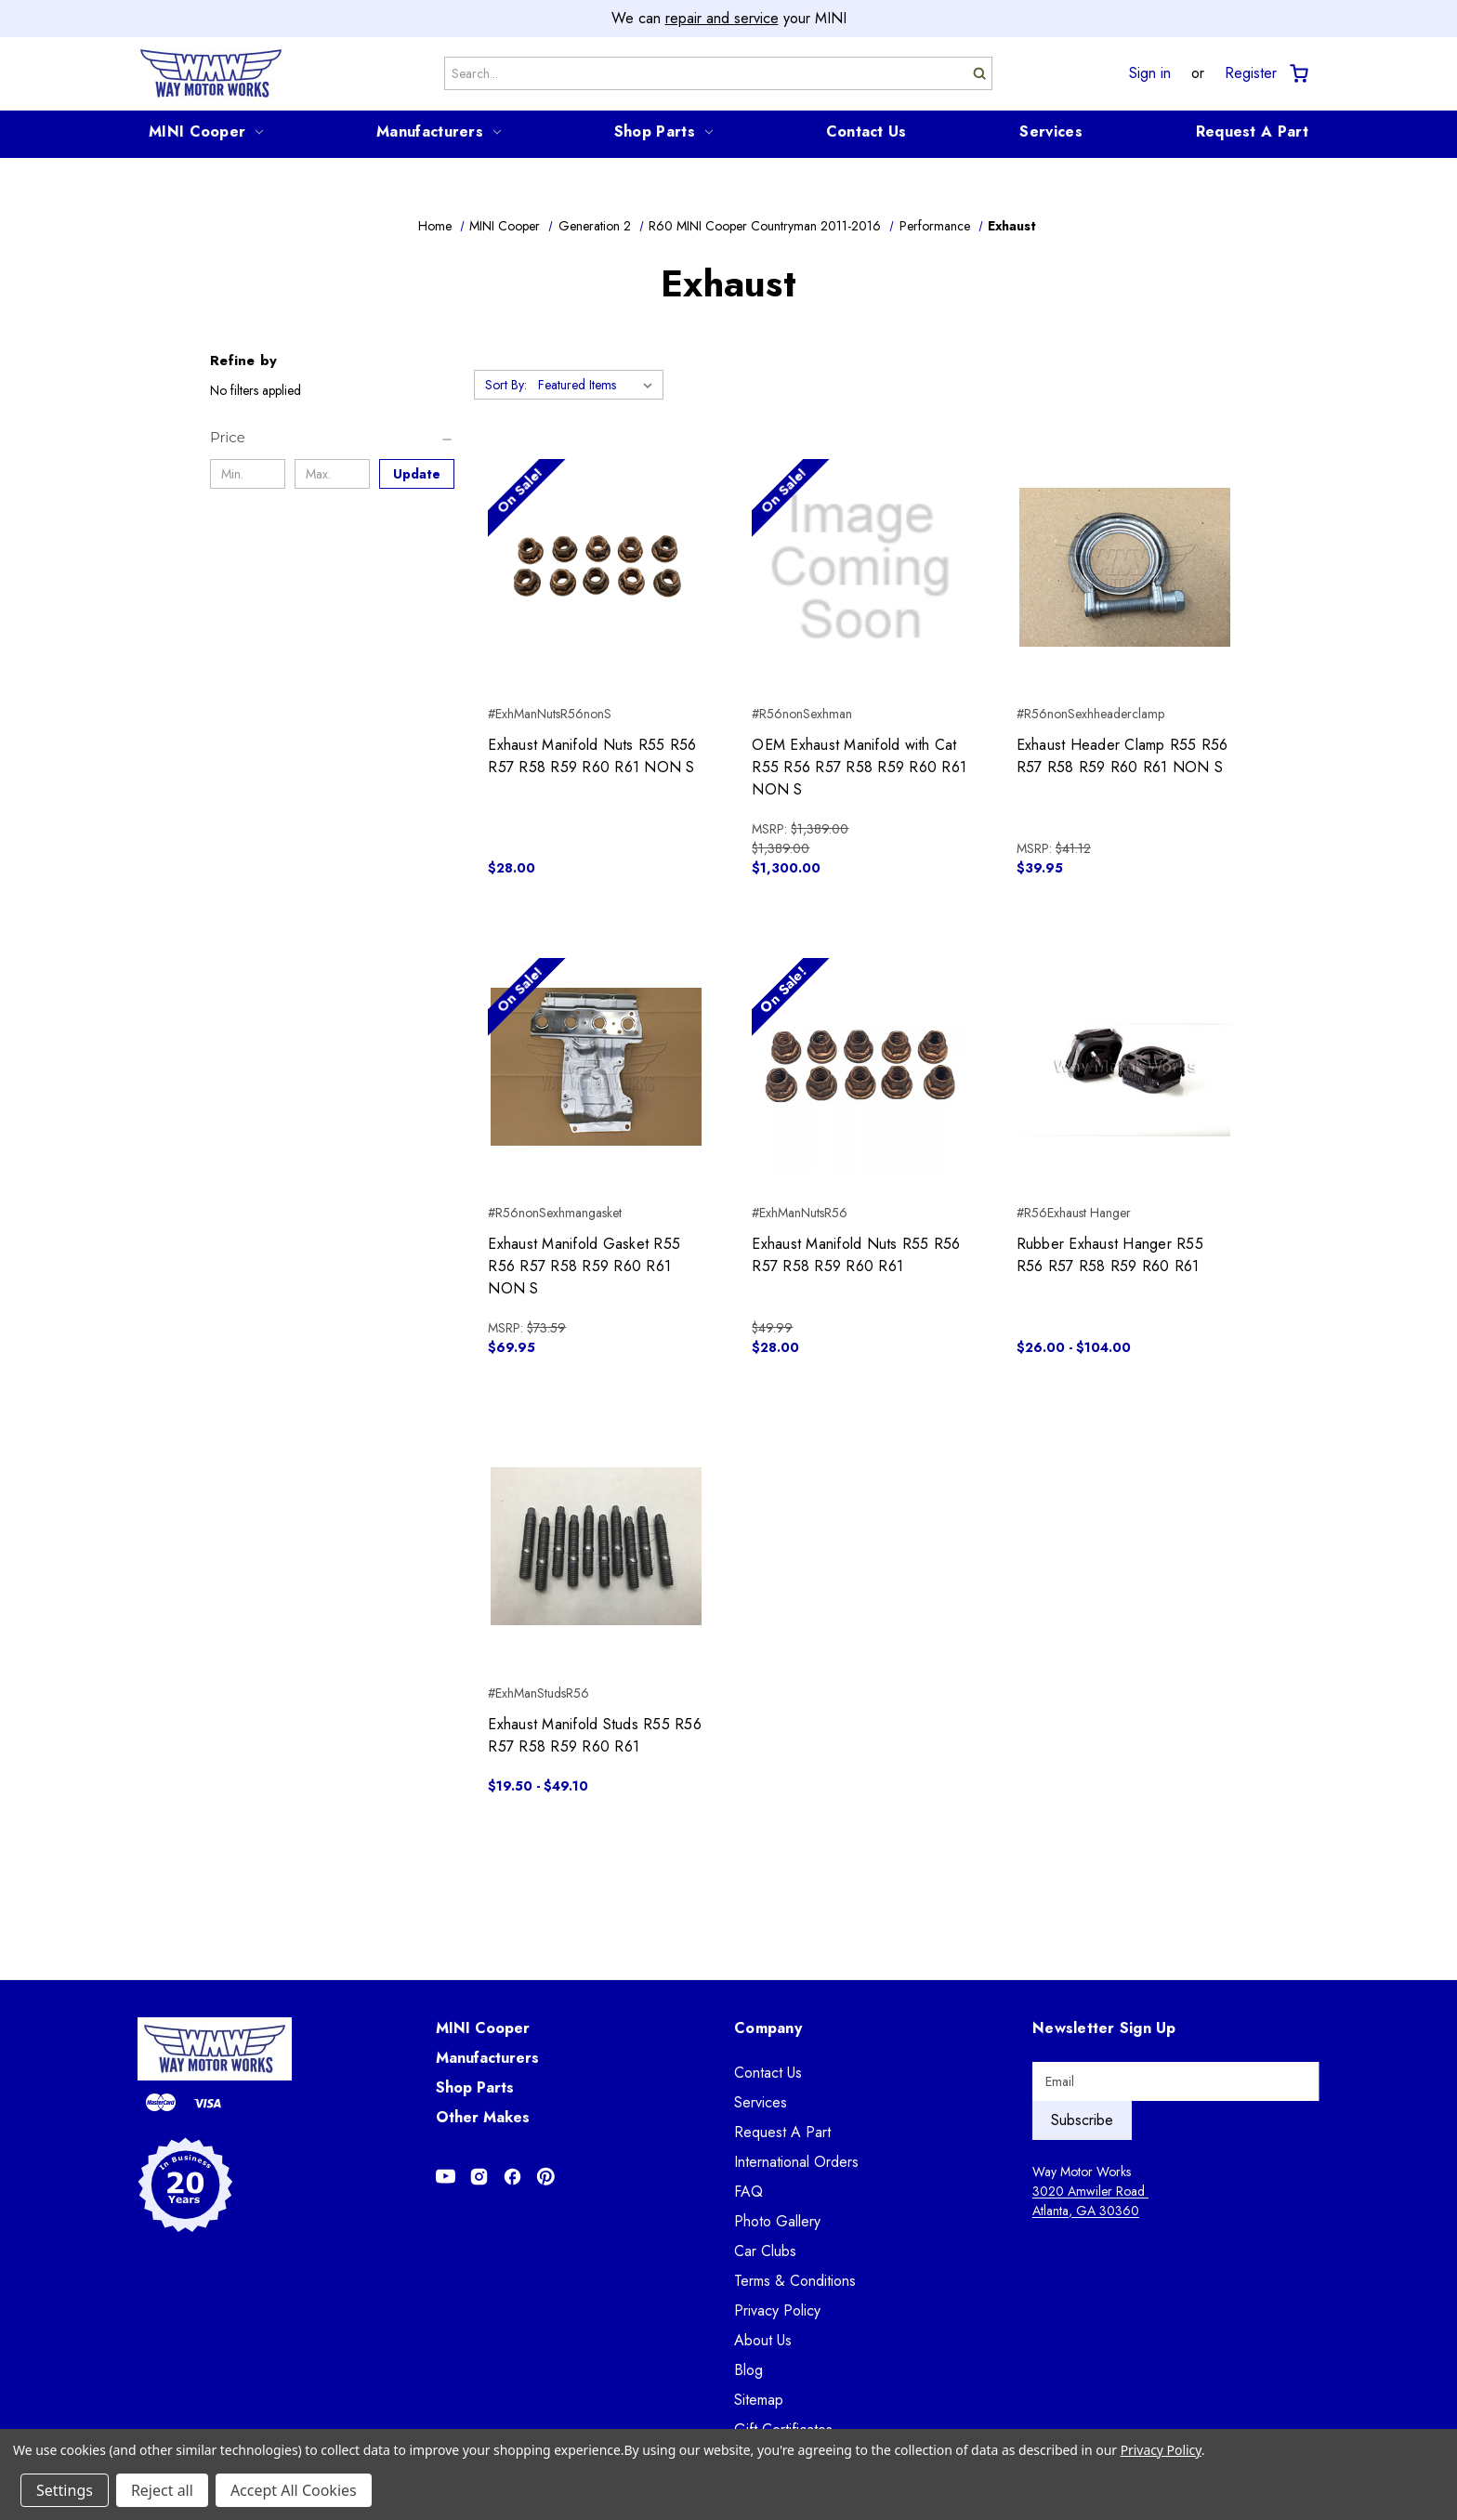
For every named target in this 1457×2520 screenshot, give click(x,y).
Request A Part (1252, 131)
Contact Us (866, 131)
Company (768, 2028)
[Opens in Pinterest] (546, 2176)
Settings (64, 2490)
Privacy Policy (777, 2310)
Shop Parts (663, 131)
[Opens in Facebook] (512, 2176)
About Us (763, 2340)
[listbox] (599, 385)
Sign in (1150, 73)
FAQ (748, 2191)
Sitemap (758, 2399)
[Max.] (332, 474)
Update (416, 474)
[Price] (332, 438)
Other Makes (483, 2117)
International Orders (796, 2161)
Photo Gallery (777, 2221)
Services (1050, 131)
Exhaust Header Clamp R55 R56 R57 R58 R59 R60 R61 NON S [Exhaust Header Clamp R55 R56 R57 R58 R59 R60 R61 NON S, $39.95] (1122, 756)
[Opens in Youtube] (445, 2176)
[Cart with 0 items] (1298, 74)
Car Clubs (765, 2251)
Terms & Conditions (795, 2280)
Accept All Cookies (293, 2490)
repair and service (722, 18)
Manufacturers (438, 131)
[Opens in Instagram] (479, 2176)
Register (1251, 73)
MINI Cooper (206, 131)
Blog (748, 2370)
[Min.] (247, 474)
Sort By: (506, 384)
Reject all (162, 2490)
